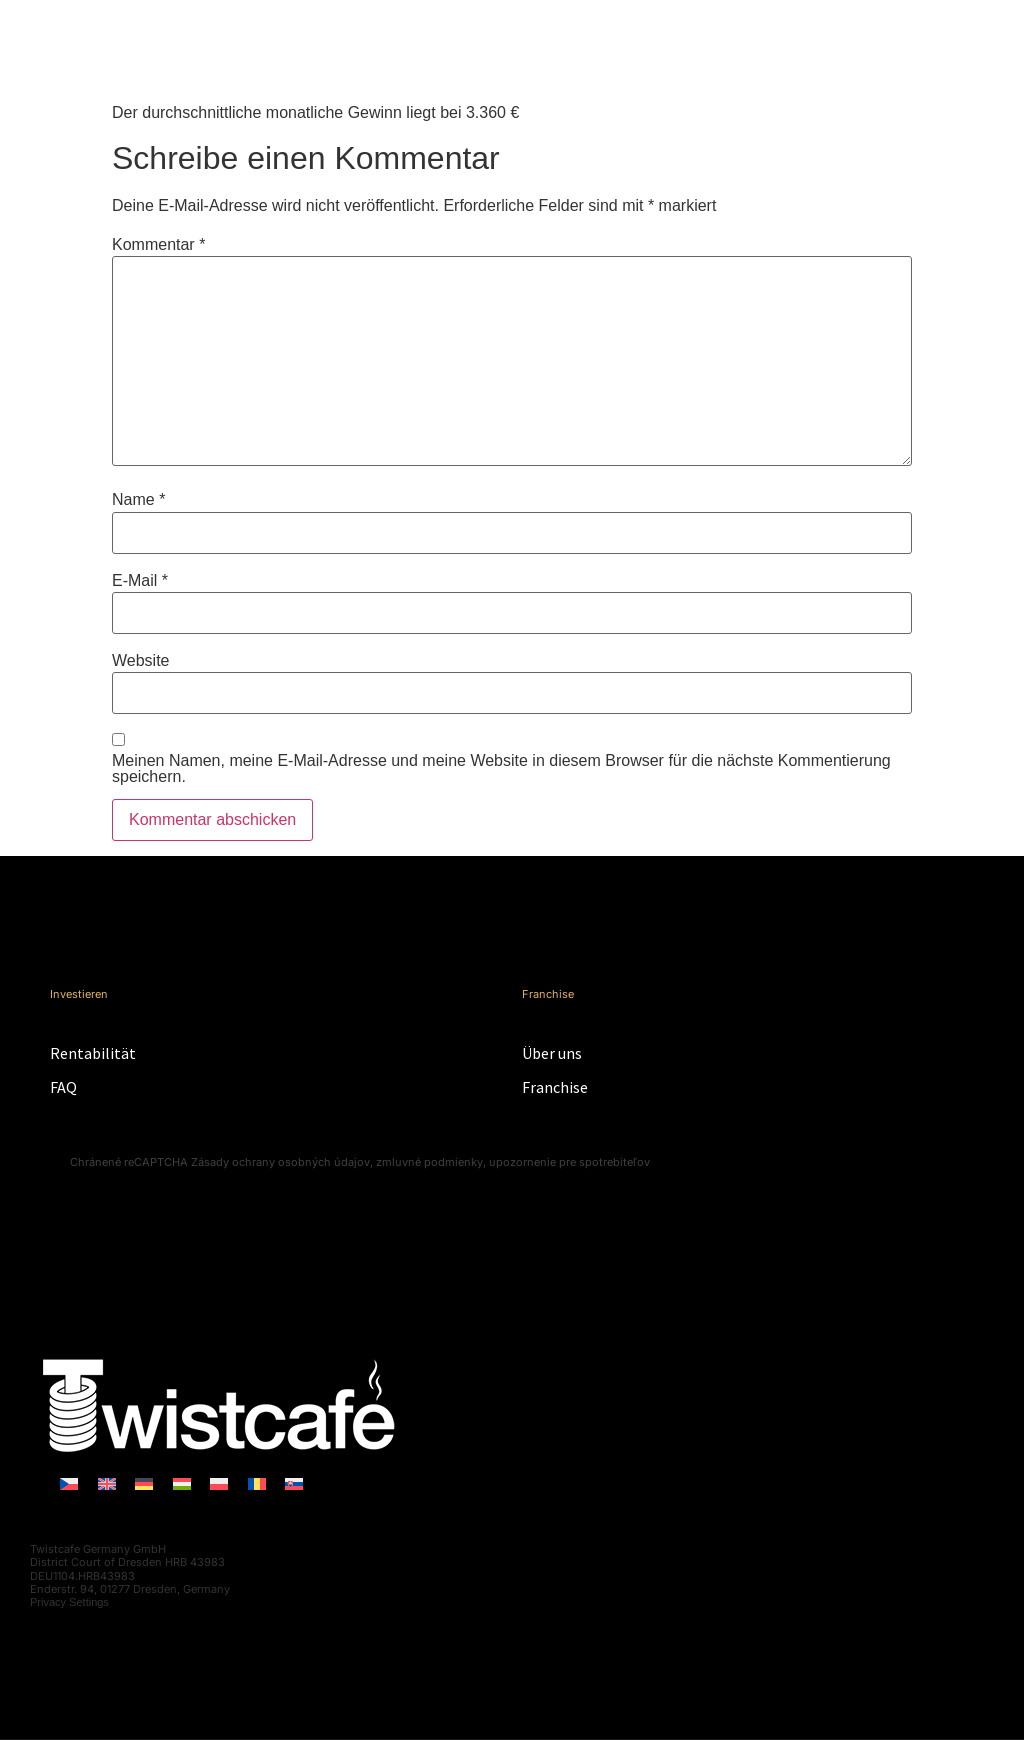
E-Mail (140, 581)
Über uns (552, 1053)
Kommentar (158, 245)
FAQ (63, 1087)
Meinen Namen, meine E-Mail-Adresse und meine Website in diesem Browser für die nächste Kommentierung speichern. (501, 769)
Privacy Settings (69, 1602)
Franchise (555, 1087)
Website (141, 661)
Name (138, 500)
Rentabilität (93, 1053)
